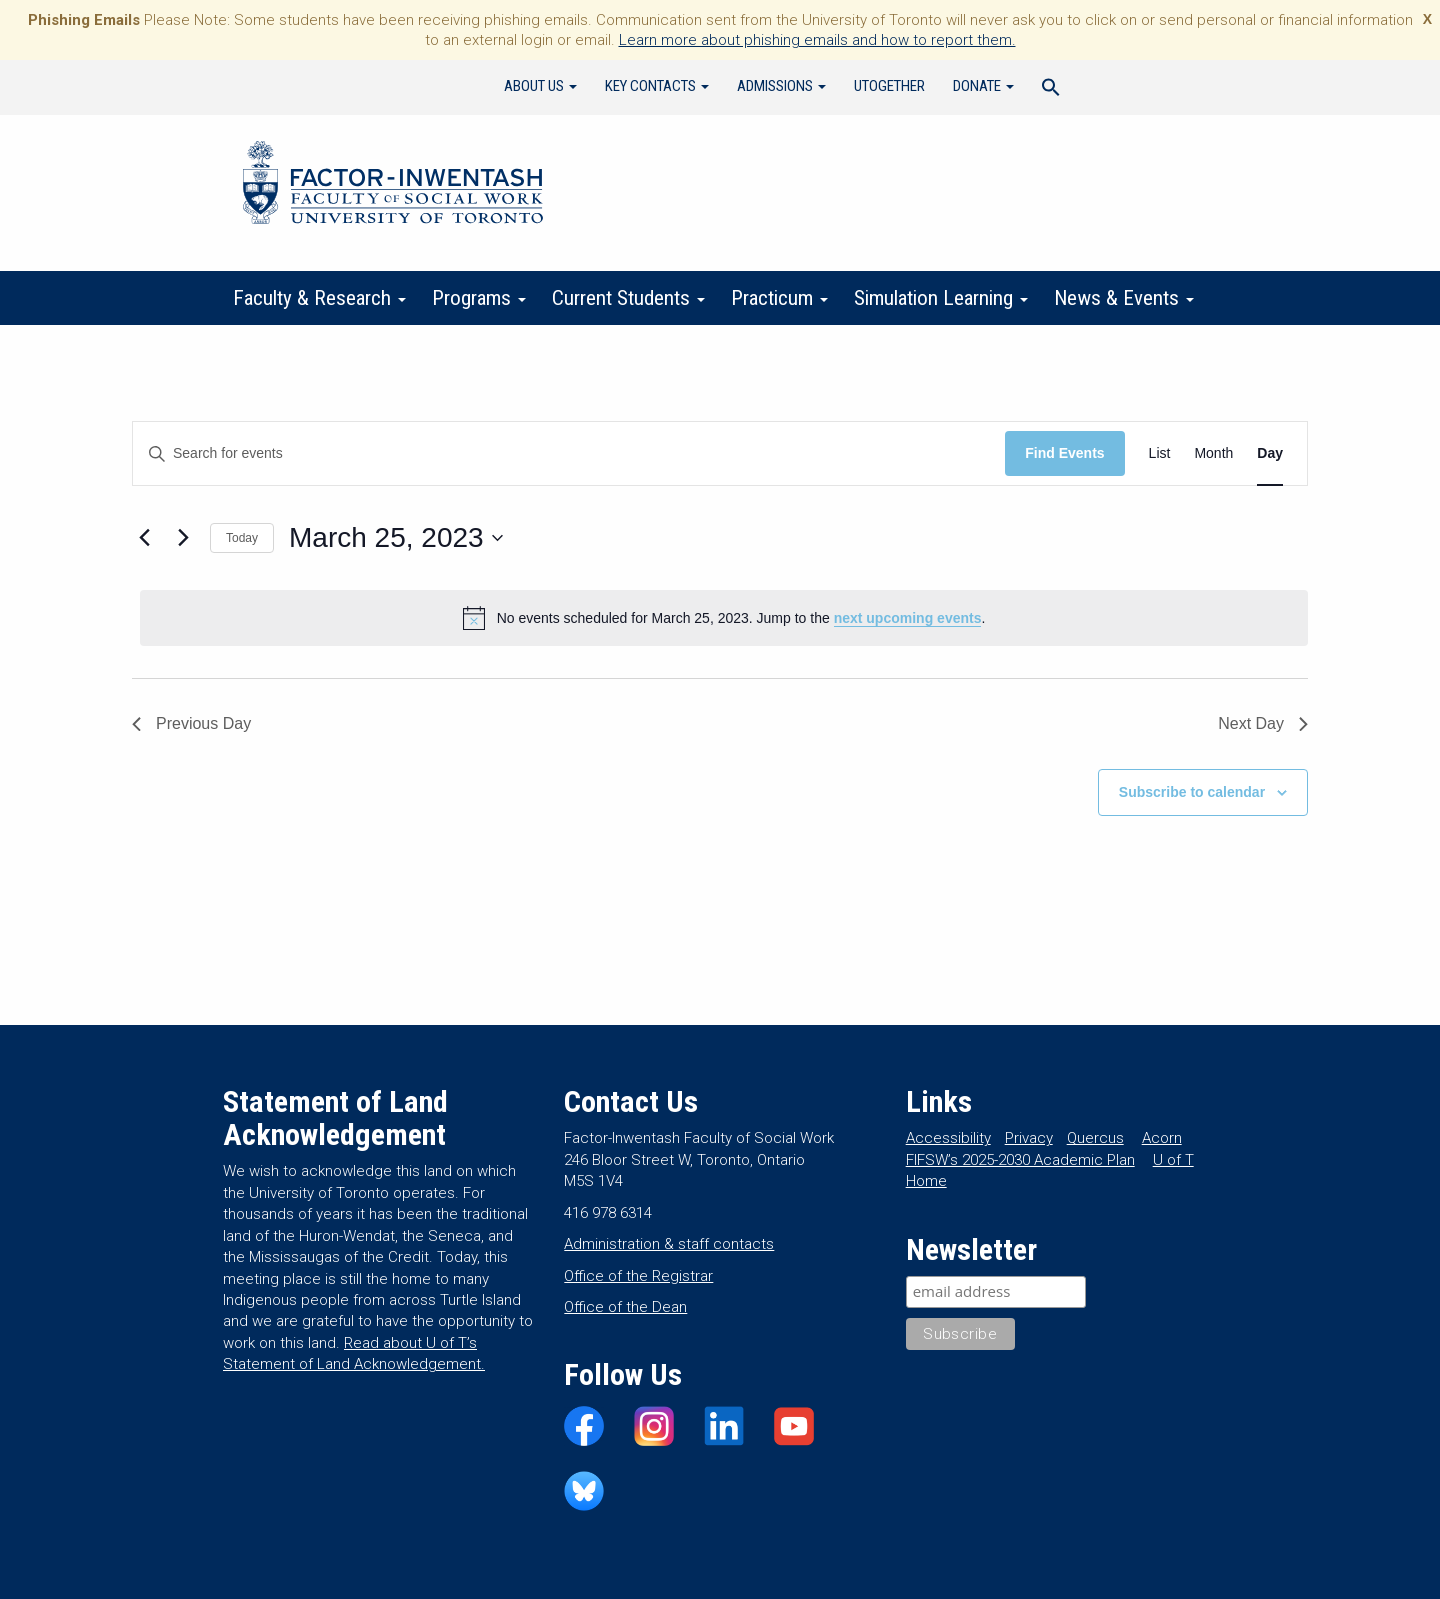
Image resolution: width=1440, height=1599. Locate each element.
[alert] (724, 618)
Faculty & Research (319, 298)
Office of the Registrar (638, 1276)
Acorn (1162, 1138)
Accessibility (948, 1138)
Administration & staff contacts (669, 1244)
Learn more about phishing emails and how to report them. (817, 40)
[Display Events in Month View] (1213, 453)
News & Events (1124, 298)
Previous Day (191, 723)
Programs (479, 298)
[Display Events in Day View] (1270, 453)
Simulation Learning (941, 298)
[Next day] (183, 538)
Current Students (628, 298)
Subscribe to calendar (1192, 792)
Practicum (779, 298)
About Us (540, 86)
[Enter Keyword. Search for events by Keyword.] (569, 453)
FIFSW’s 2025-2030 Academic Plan (1020, 1160)
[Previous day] (144, 538)
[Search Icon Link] (1051, 90)
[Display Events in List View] (1160, 453)
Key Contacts (657, 86)
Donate (983, 86)
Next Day (1263, 723)
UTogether (889, 86)
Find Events (1064, 453)
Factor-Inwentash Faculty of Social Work (393, 186)
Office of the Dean (625, 1307)
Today (242, 538)
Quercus (1095, 1138)
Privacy (1029, 1138)
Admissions (781, 86)
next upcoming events (908, 618)
